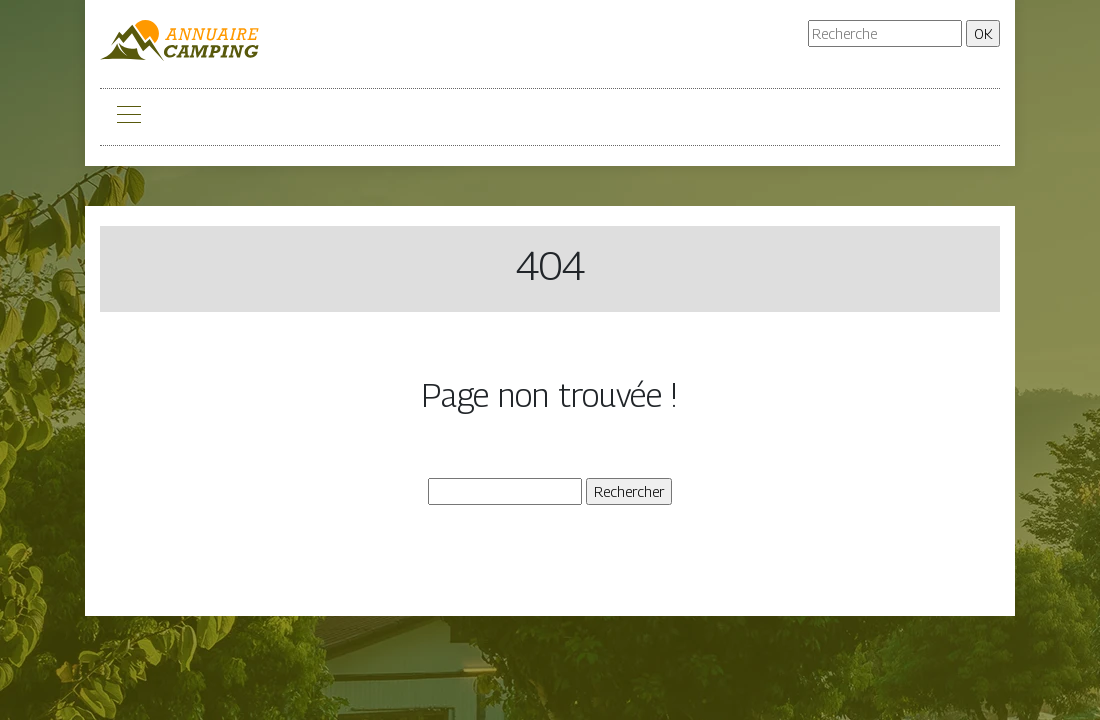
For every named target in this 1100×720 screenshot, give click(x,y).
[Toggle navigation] (128, 117)
